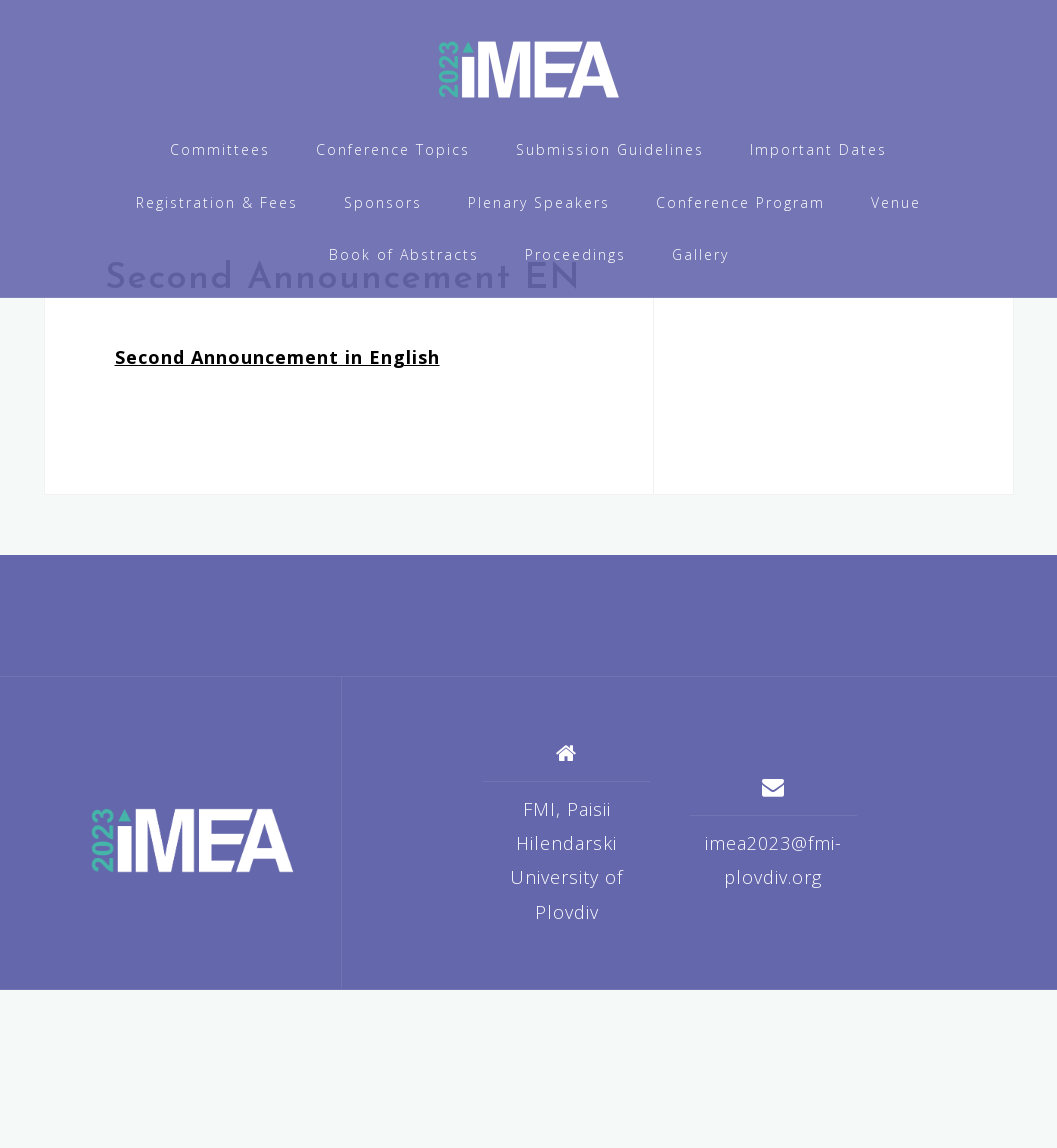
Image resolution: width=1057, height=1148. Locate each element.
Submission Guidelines (610, 149)
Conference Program (740, 202)
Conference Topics (393, 149)
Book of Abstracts (404, 254)
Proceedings (575, 254)
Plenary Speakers (539, 202)
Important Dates (818, 149)
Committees (220, 149)
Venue (896, 202)
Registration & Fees (217, 202)
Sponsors (383, 202)
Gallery (700, 254)
